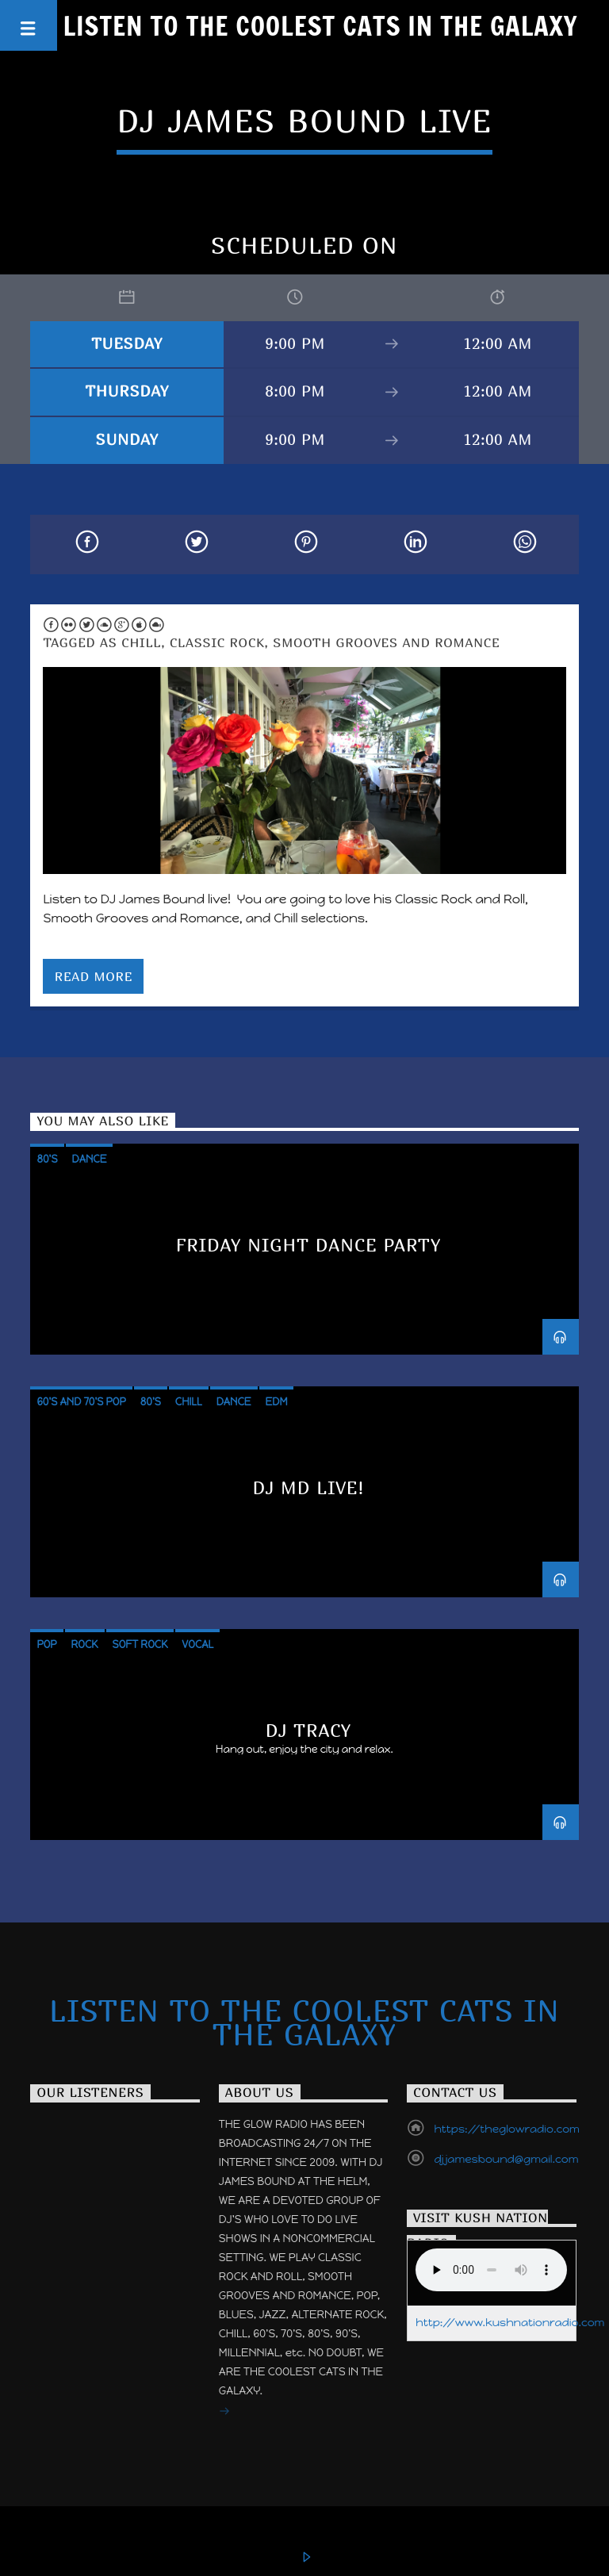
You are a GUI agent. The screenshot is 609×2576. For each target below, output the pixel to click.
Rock (84, 1644)
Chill (141, 642)
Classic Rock (217, 642)
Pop (46, 1644)
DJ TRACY (309, 1730)
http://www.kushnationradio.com (510, 2322)
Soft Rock (140, 1644)
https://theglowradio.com (506, 2129)
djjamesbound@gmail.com (506, 2159)
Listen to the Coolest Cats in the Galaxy (320, 25)
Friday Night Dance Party (309, 1244)
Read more (93, 976)
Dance (89, 1159)
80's (46, 1159)
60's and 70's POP (80, 1402)
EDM (277, 1402)
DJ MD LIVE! (309, 1487)
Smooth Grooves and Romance (386, 642)
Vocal (197, 1644)
